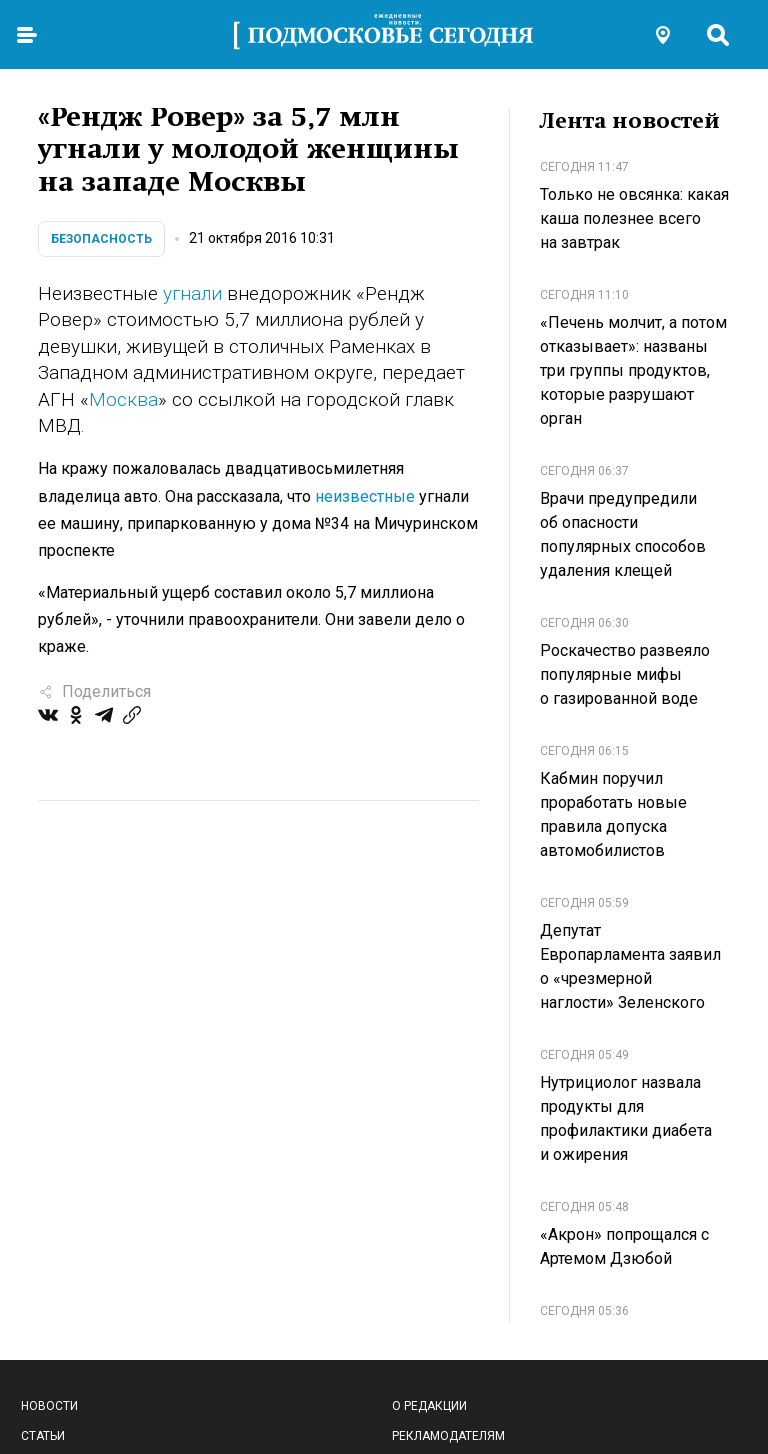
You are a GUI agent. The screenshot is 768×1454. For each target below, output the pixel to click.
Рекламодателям (448, 1436)
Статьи (43, 1436)
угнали (192, 293)
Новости (49, 1406)
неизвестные (365, 496)
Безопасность (101, 239)
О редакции (429, 1406)
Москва (123, 399)
